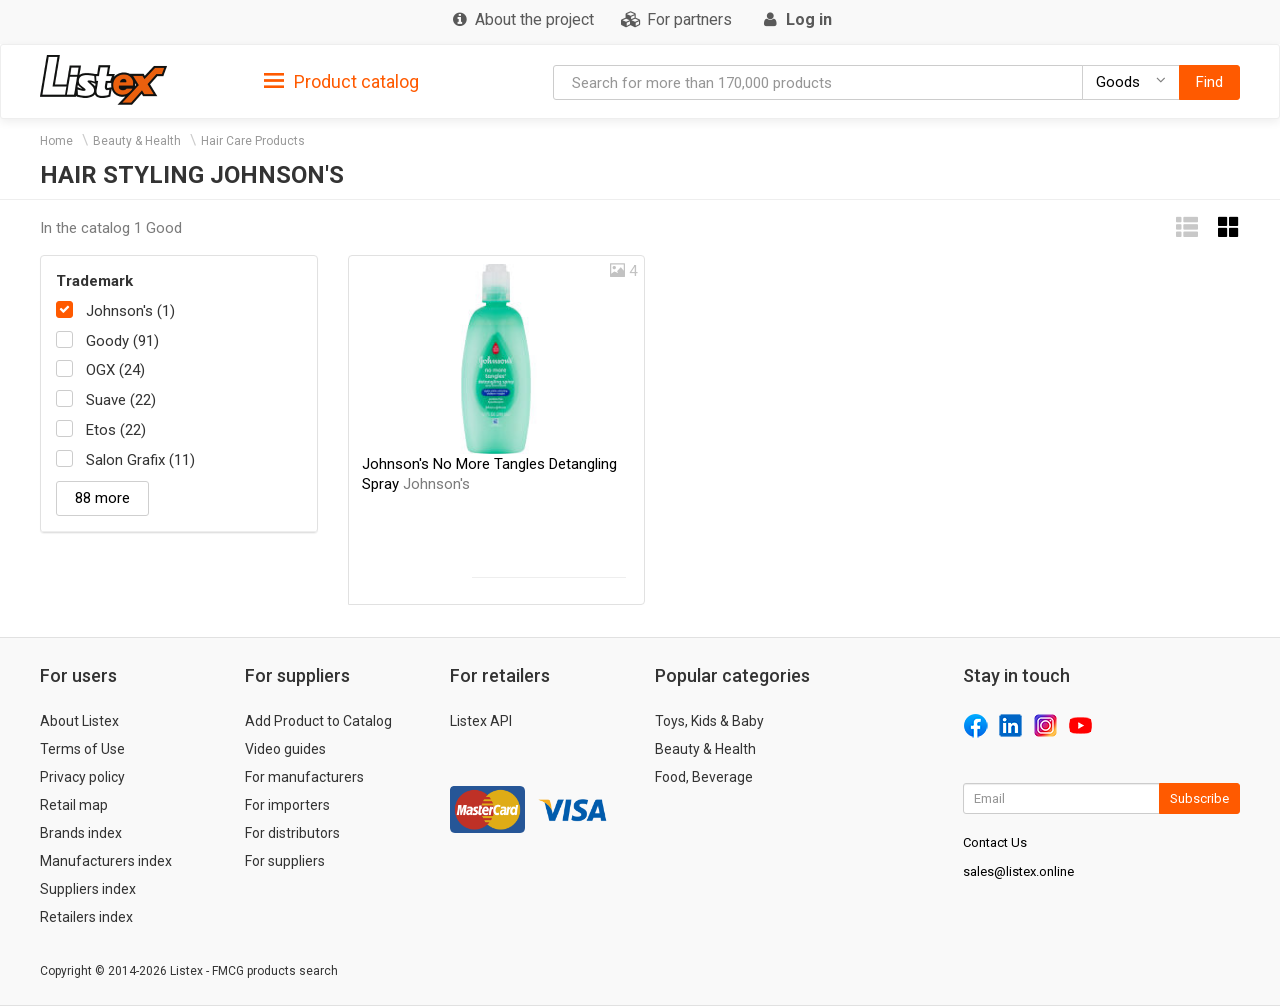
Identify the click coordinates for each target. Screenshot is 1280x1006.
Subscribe (1199, 798)
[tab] (341, 80)
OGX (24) (115, 370)
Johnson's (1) (130, 311)
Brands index (81, 833)
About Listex (79, 721)
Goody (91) (122, 341)
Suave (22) (121, 400)
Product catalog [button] (341, 82)
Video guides (285, 749)
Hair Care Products (253, 141)
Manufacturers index (106, 861)
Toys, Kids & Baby (709, 721)
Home (56, 141)
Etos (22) (116, 430)
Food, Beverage (704, 777)
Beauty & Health (137, 141)
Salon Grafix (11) (140, 460)
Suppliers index (88, 889)
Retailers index (86, 917)
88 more (102, 498)
